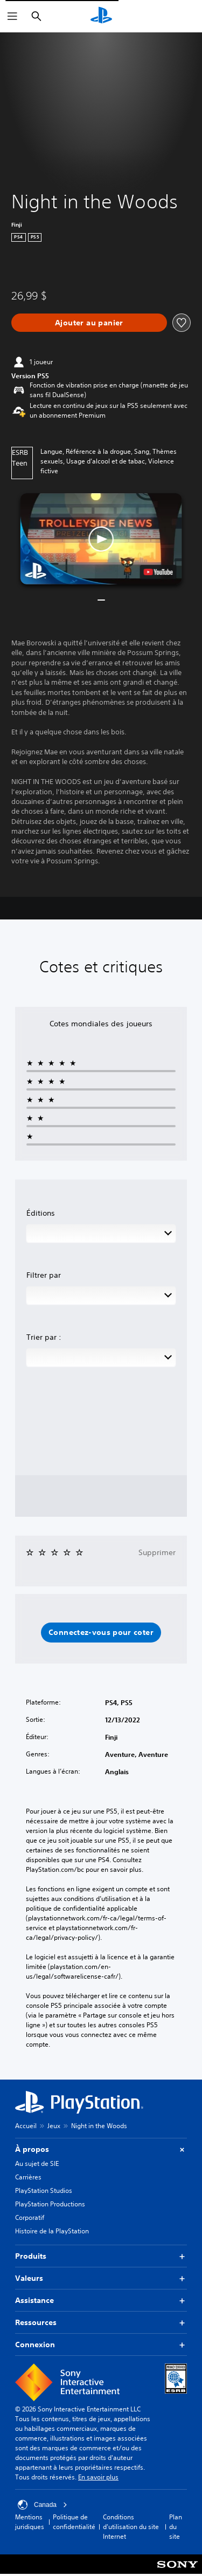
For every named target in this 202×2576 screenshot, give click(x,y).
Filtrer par (43, 1275)
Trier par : (43, 1337)
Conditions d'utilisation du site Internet (131, 2526)
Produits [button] (101, 2256)
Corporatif (29, 2217)
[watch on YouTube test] (158, 572)
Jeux (53, 2125)
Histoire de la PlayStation (52, 2231)
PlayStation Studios (43, 2190)
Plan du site (175, 2526)
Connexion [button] (101, 2345)
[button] (101, 538)
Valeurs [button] (101, 2278)
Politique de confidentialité (74, 2521)
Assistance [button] (101, 2300)
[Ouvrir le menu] (12, 16)
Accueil (26, 2125)
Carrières (28, 2177)
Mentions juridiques (29, 2521)
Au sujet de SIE (37, 2163)
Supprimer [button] (157, 1552)
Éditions (40, 1213)
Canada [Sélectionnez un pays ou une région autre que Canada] (42, 2504)
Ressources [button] (101, 2323)
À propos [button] (101, 2149)
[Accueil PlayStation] (101, 16)
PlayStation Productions (50, 2204)
